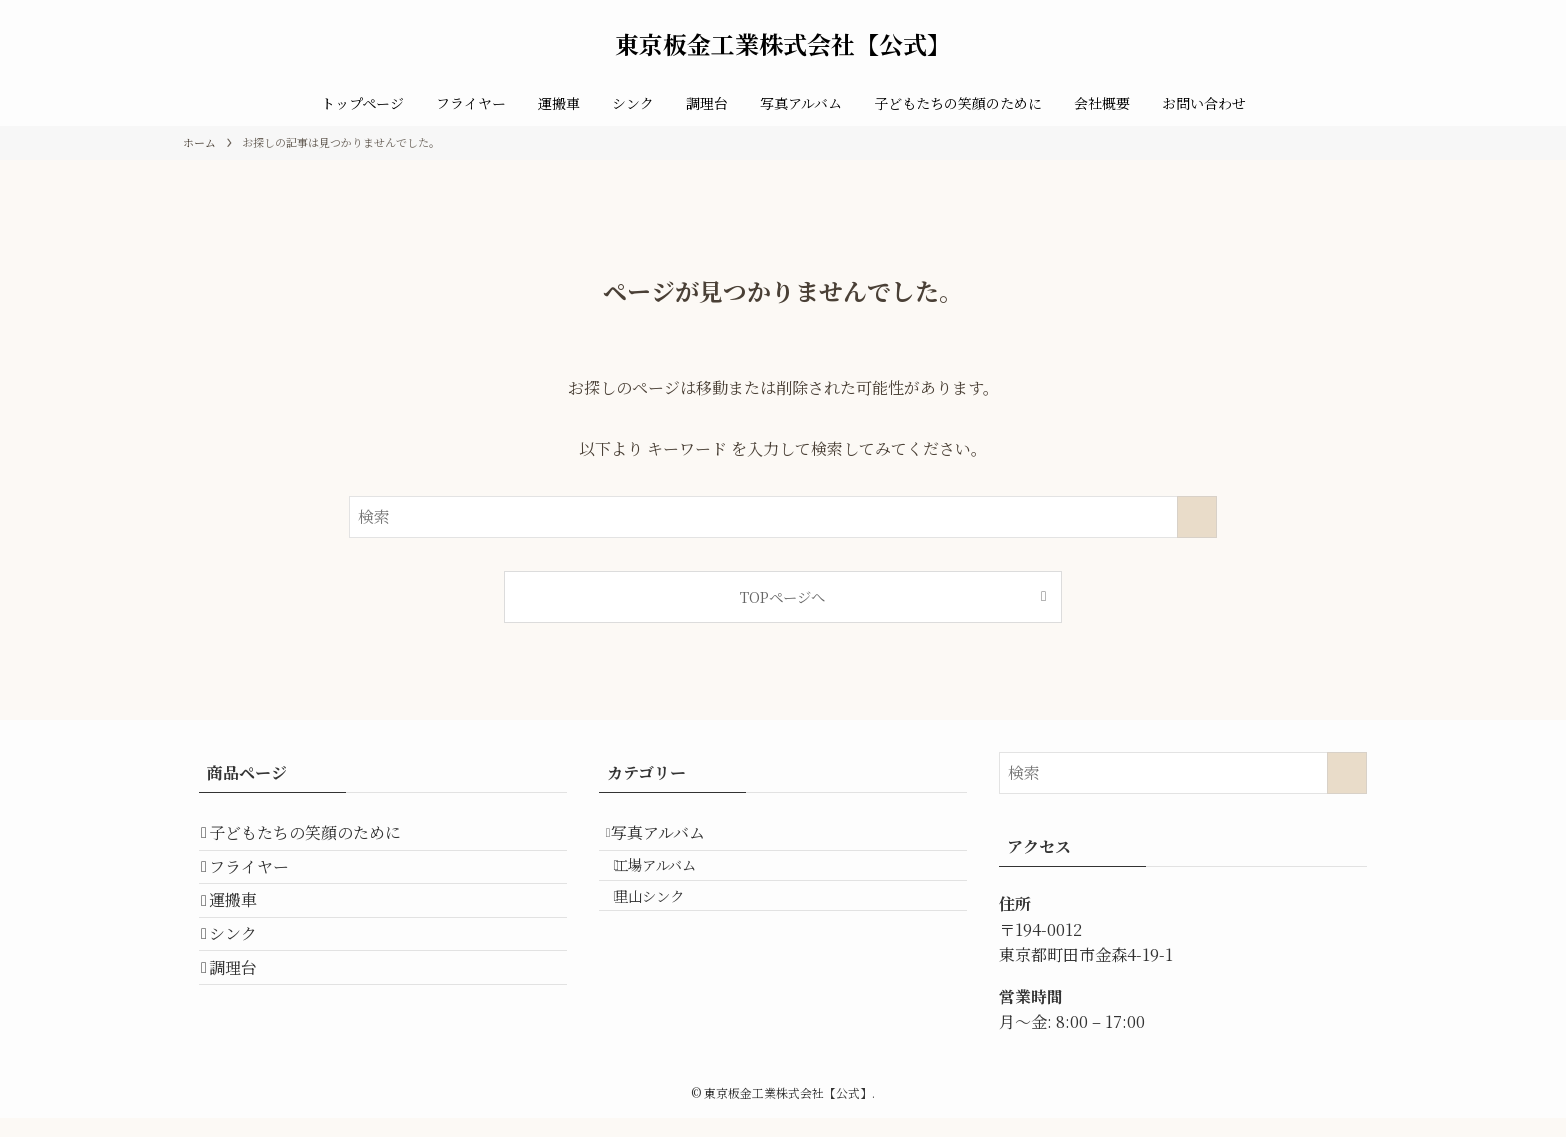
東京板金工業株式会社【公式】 (783, 44)
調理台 (247, 1029)
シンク (247, 981)
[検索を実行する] (1197, 517)
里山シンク (670, 927)
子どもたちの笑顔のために (319, 839)
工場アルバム (676, 884)
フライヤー (263, 886)
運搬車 (247, 934)
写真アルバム (674, 839)
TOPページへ (782, 596)
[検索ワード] (783, 517)
